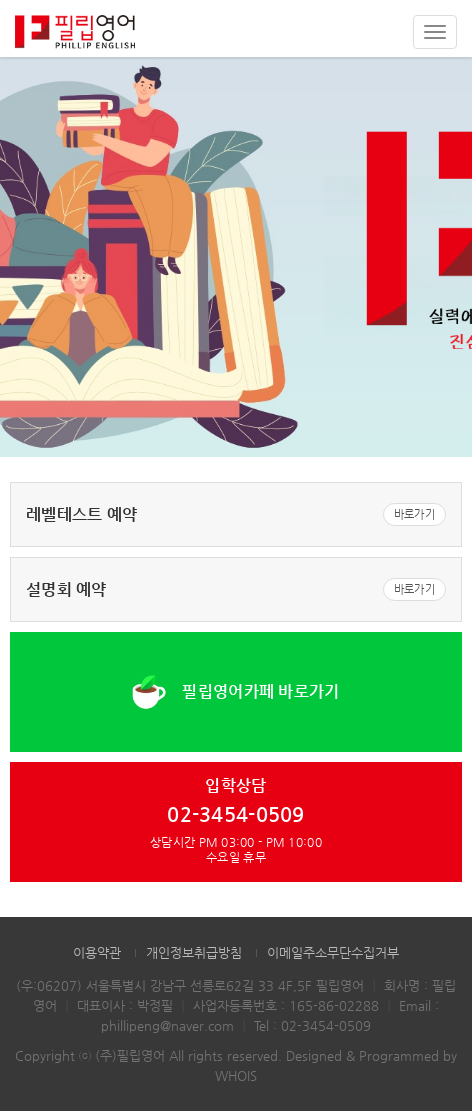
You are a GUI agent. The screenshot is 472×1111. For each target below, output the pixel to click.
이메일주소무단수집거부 (333, 952)
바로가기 (414, 514)
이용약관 (97, 952)
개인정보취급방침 (194, 952)
